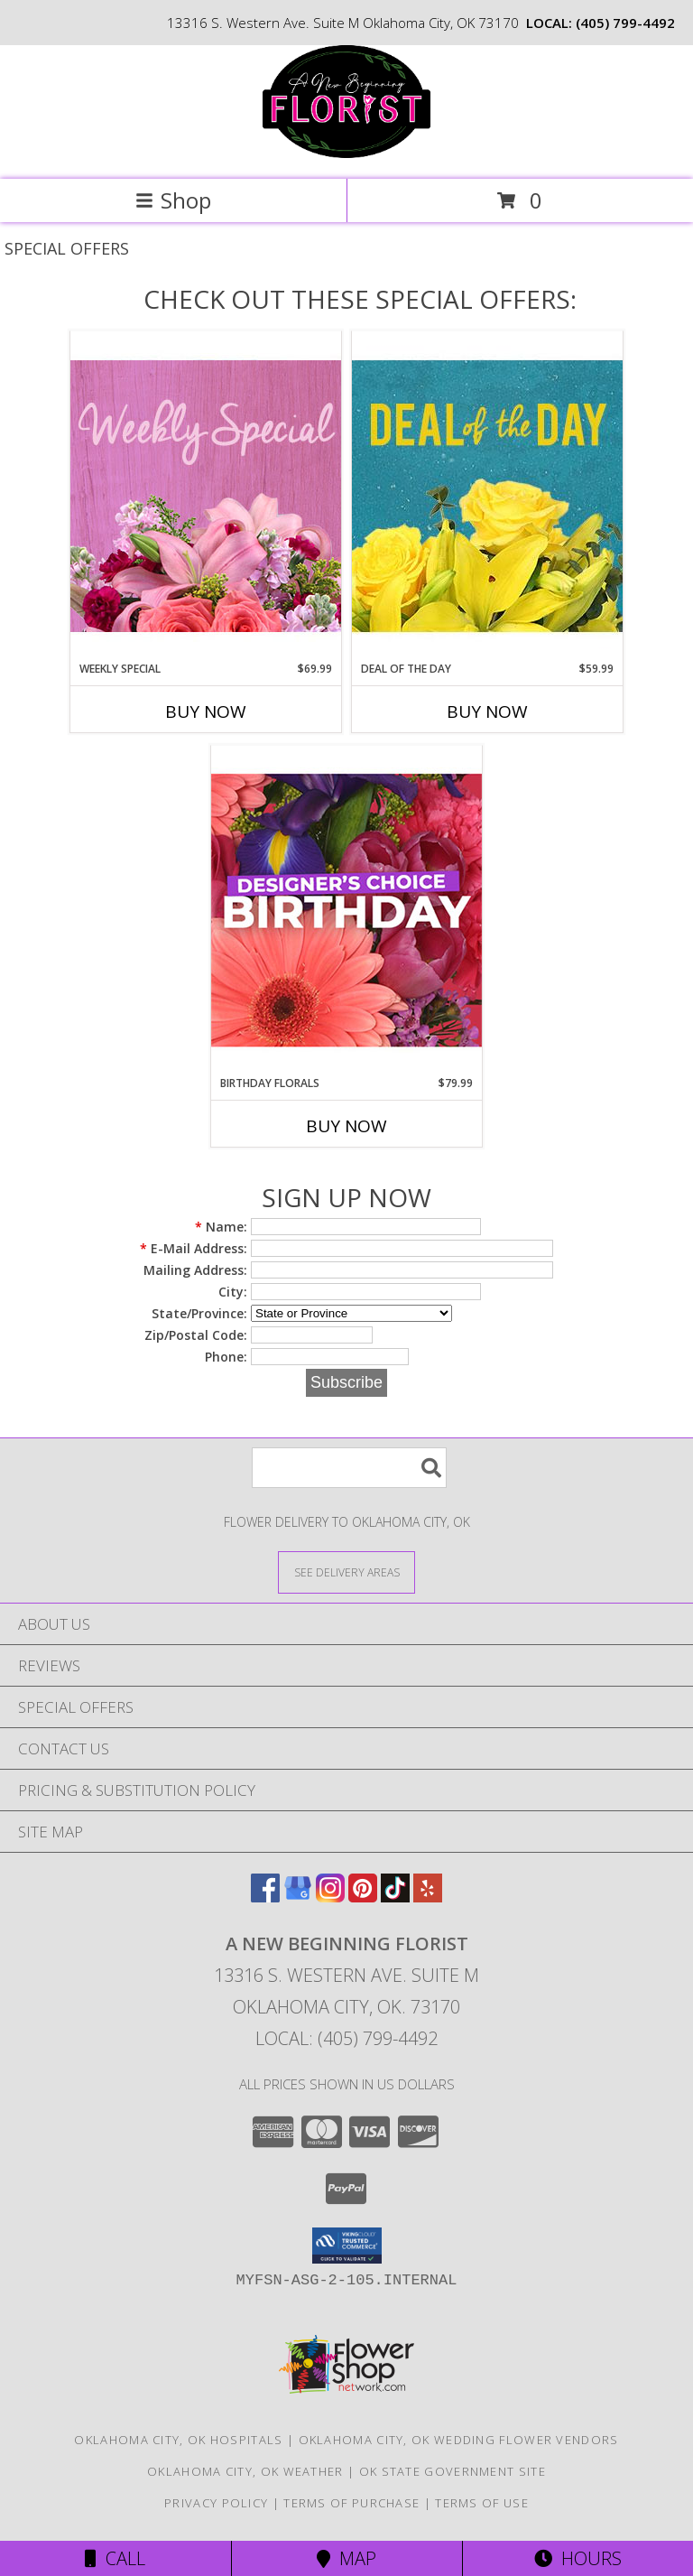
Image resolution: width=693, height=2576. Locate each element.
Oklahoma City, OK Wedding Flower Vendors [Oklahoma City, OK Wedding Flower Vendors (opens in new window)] (459, 2440)
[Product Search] (349, 1467)
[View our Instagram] (330, 1896)
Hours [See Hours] (578, 2558)
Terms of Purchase (351, 2503)
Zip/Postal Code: (195, 1335)
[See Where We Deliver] (346, 1571)
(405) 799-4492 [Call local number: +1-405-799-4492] (625, 23)
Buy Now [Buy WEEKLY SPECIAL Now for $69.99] (205, 711)
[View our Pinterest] (362, 1896)
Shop (173, 200)
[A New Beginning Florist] (346, 153)
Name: (221, 1226)
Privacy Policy (216, 2503)
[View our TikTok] (395, 1896)
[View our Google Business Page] (297, 1896)
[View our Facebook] (265, 1896)
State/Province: (199, 1313)
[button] (347, 2245)
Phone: (226, 1356)
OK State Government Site (452, 2471)
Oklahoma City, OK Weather (245, 2471)
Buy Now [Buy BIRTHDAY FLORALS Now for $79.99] (346, 1126)
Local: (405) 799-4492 (346, 2038)
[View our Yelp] (427, 1896)
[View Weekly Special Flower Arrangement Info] (205, 495)
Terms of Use (482, 2503)
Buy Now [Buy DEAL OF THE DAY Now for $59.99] (487, 711)
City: (232, 1291)
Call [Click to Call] (115, 2558)
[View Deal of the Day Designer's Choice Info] (487, 495)
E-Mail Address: (193, 1248)
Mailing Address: (195, 1270)
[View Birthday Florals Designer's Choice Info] (346, 910)
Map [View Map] (346, 2558)
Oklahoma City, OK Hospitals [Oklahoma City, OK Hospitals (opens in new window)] (178, 2440)
